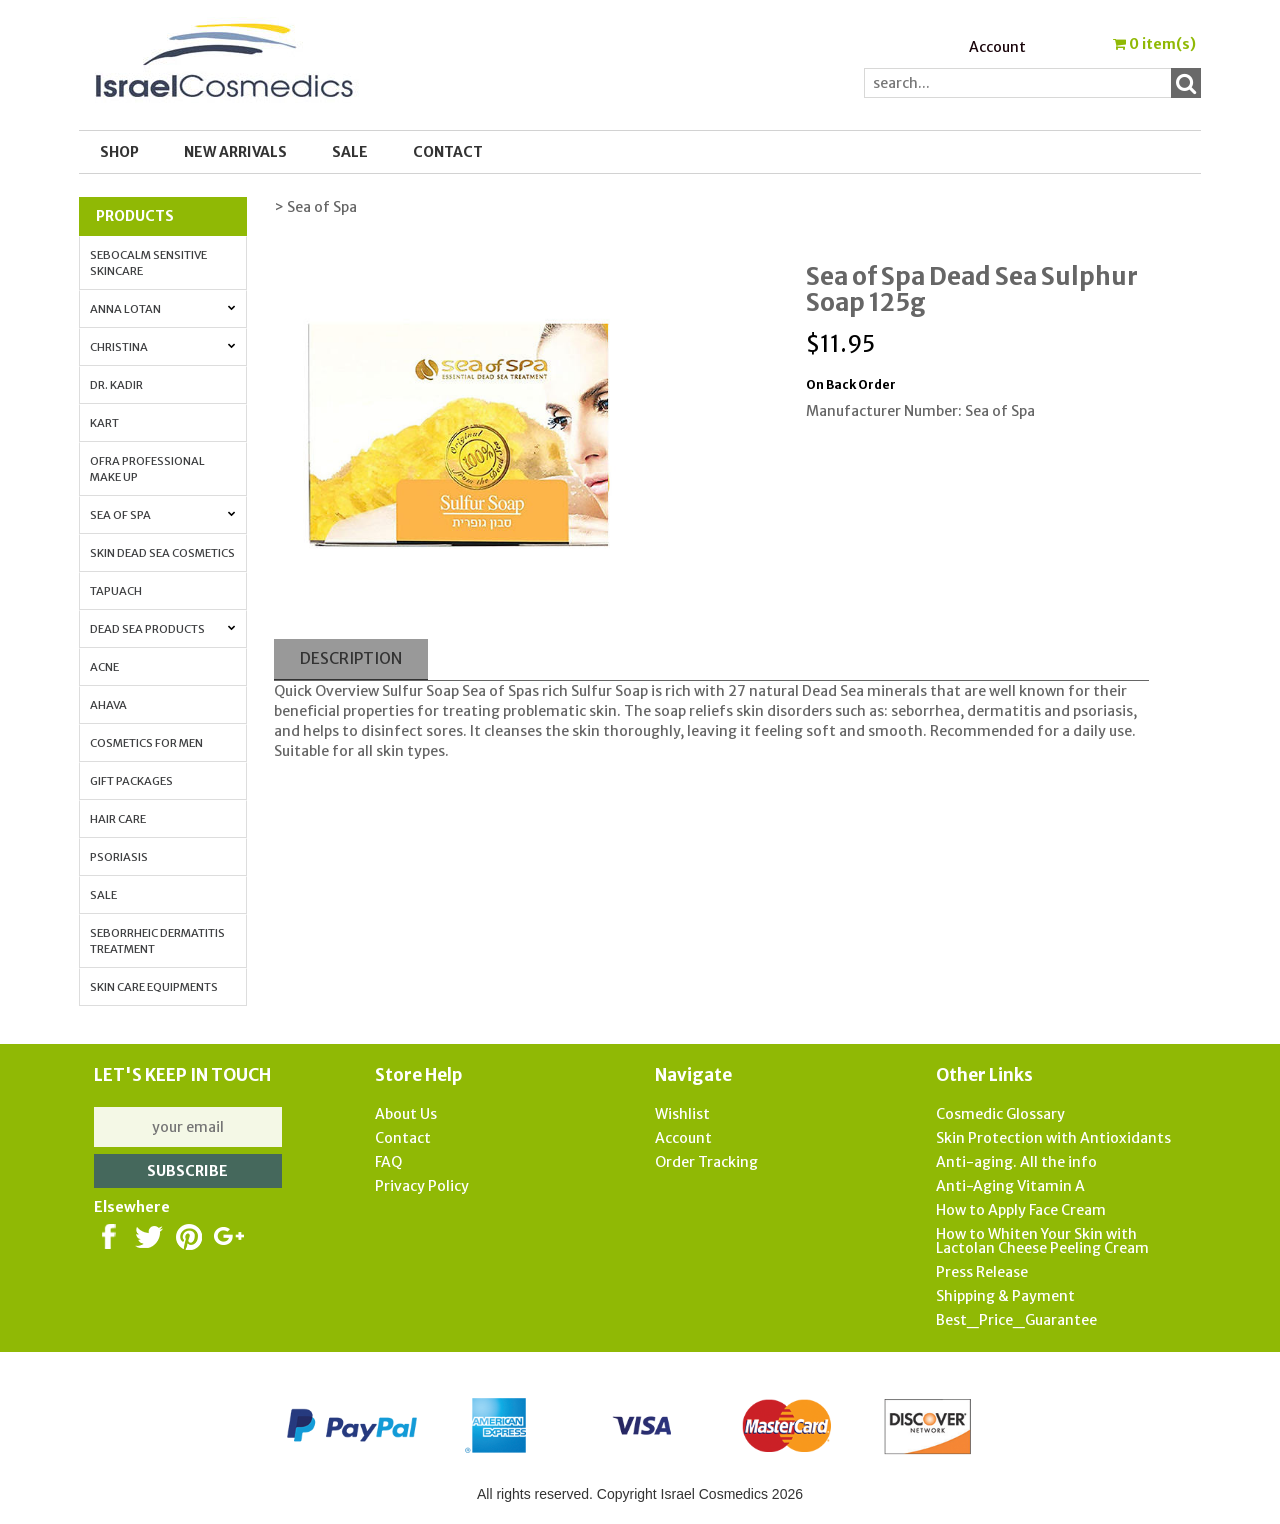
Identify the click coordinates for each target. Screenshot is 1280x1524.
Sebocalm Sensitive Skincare (148, 263)
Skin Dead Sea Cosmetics (162, 553)
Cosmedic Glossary (1000, 1114)
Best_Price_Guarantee (1016, 1320)
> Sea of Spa (315, 207)
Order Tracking (706, 1162)
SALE (350, 152)
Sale (103, 895)
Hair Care (118, 819)
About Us (406, 1114)
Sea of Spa (163, 515)
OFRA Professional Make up (147, 469)
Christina (163, 347)
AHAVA (108, 705)
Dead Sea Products (163, 629)
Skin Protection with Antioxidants (1053, 1138)
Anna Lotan (163, 309)
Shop (119, 152)
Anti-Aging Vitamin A (1010, 1186)
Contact (448, 152)
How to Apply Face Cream (1021, 1210)
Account (997, 47)
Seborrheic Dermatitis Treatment (157, 941)
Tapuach (116, 591)
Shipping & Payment (1005, 1296)
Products (135, 216)
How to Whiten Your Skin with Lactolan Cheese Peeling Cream (1042, 1241)
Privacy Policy (422, 1186)
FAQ (388, 1162)
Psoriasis (119, 857)
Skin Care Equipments (154, 987)
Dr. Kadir (116, 385)
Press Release (982, 1272)
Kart (104, 423)
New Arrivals (235, 152)
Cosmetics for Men (146, 743)
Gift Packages (131, 781)
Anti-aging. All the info (1016, 1162)
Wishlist (682, 1114)
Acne (104, 667)
